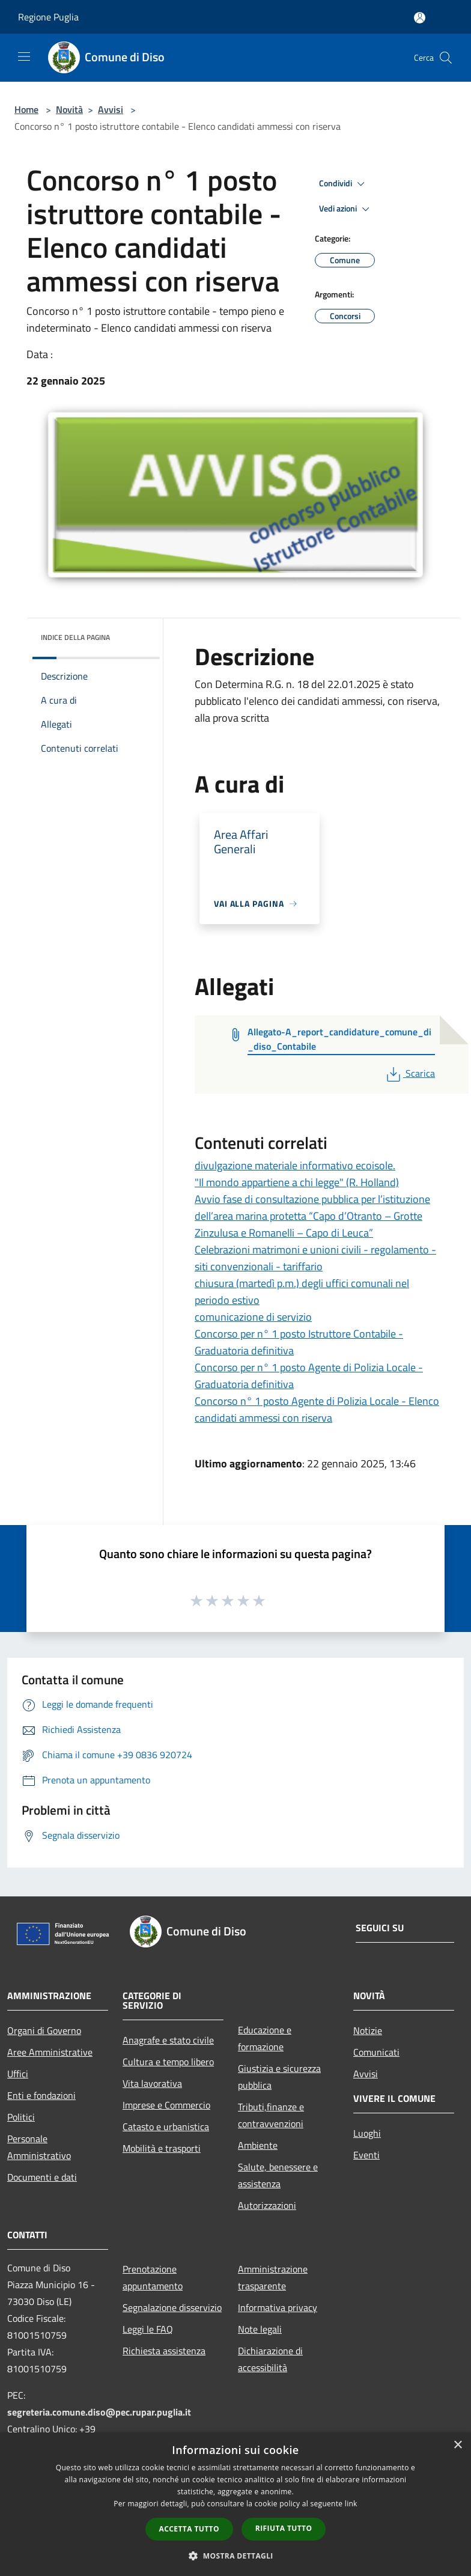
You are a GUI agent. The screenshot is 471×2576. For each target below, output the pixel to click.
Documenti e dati (42, 2177)
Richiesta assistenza (164, 2350)
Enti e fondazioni (41, 2095)
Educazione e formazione (264, 2038)
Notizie (367, 2030)
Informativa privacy (277, 2307)
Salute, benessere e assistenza (278, 2175)
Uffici (17, 2073)
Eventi (366, 2155)
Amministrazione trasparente (273, 2277)
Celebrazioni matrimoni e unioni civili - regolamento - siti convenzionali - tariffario (315, 1257)
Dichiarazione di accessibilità (270, 2359)
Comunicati (376, 2052)
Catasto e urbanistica (166, 2126)
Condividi (343, 184)
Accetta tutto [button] (189, 2529)
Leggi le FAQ (148, 2329)
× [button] (457, 2445)
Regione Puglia (48, 17)
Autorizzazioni (267, 2205)
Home (26, 109)
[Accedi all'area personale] (419, 17)
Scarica (409, 1073)
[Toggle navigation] (24, 56)
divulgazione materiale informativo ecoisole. (295, 1165)
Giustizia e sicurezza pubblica (279, 2076)
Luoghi (367, 2133)
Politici (21, 2117)
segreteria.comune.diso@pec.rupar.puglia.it (99, 2412)
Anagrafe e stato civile (168, 2040)
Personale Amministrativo (39, 2147)
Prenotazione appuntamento (153, 2277)
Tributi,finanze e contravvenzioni (271, 2115)
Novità (69, 109)
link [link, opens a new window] (351, 2503)
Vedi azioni (346, 209)
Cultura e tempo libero (168, 2061)
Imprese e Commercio (166, 2105)
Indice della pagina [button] (75, 637)
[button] (235, 2556)
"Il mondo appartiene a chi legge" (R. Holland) (297, 1182)
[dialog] (235, 2504)
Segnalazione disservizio (172, 2307)
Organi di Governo (44, 2030)
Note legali (260, 2329)
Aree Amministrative (50, 2052)
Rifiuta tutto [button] (283, 2528)
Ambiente (258, 2145)
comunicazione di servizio (253, 1317)
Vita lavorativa (152, 2083)
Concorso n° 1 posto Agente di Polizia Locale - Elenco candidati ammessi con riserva (317, 1409)
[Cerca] (446, 57)
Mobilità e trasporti (162, 2148)
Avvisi (110, 109)
